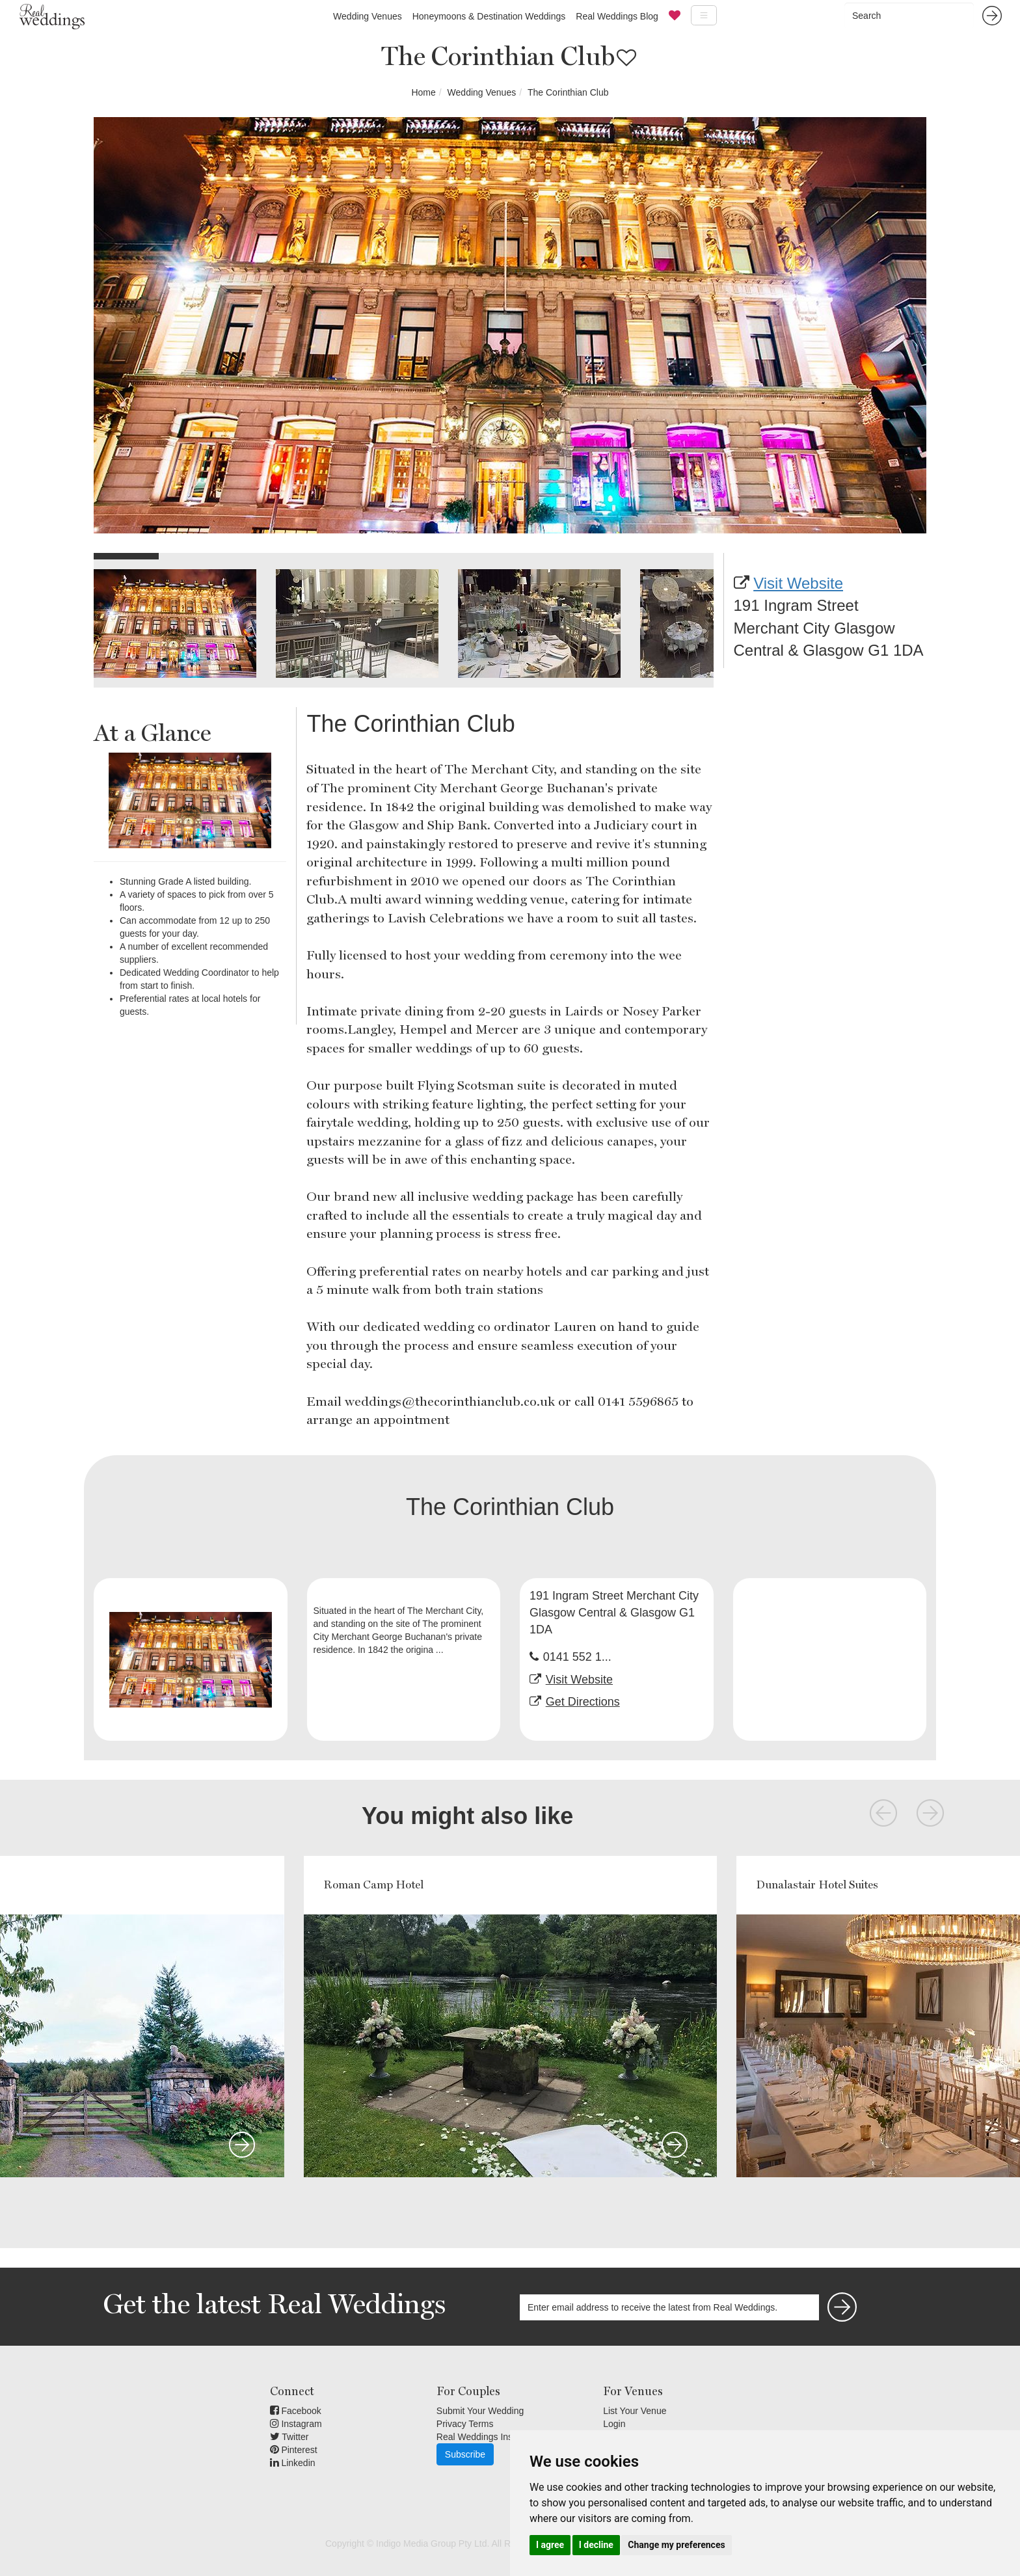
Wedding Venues (367, 16)
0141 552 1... (577, 1656)
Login (614, 2424)
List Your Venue (634, 2411)
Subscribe (465, 2454)
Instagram (296, 2424)
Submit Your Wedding (480, 2411)
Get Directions (583, 1701)
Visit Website (798, 583)
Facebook (295, 2411)
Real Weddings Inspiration (489, 2437)
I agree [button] (550, 2545)
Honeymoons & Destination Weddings (489, 16)
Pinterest (293, 2450)
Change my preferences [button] (676, 2545)
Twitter (289, 2437)
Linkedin (292, 2463)
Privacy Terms (465, 2424)
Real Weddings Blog (617, 16)
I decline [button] (596, 2545)
